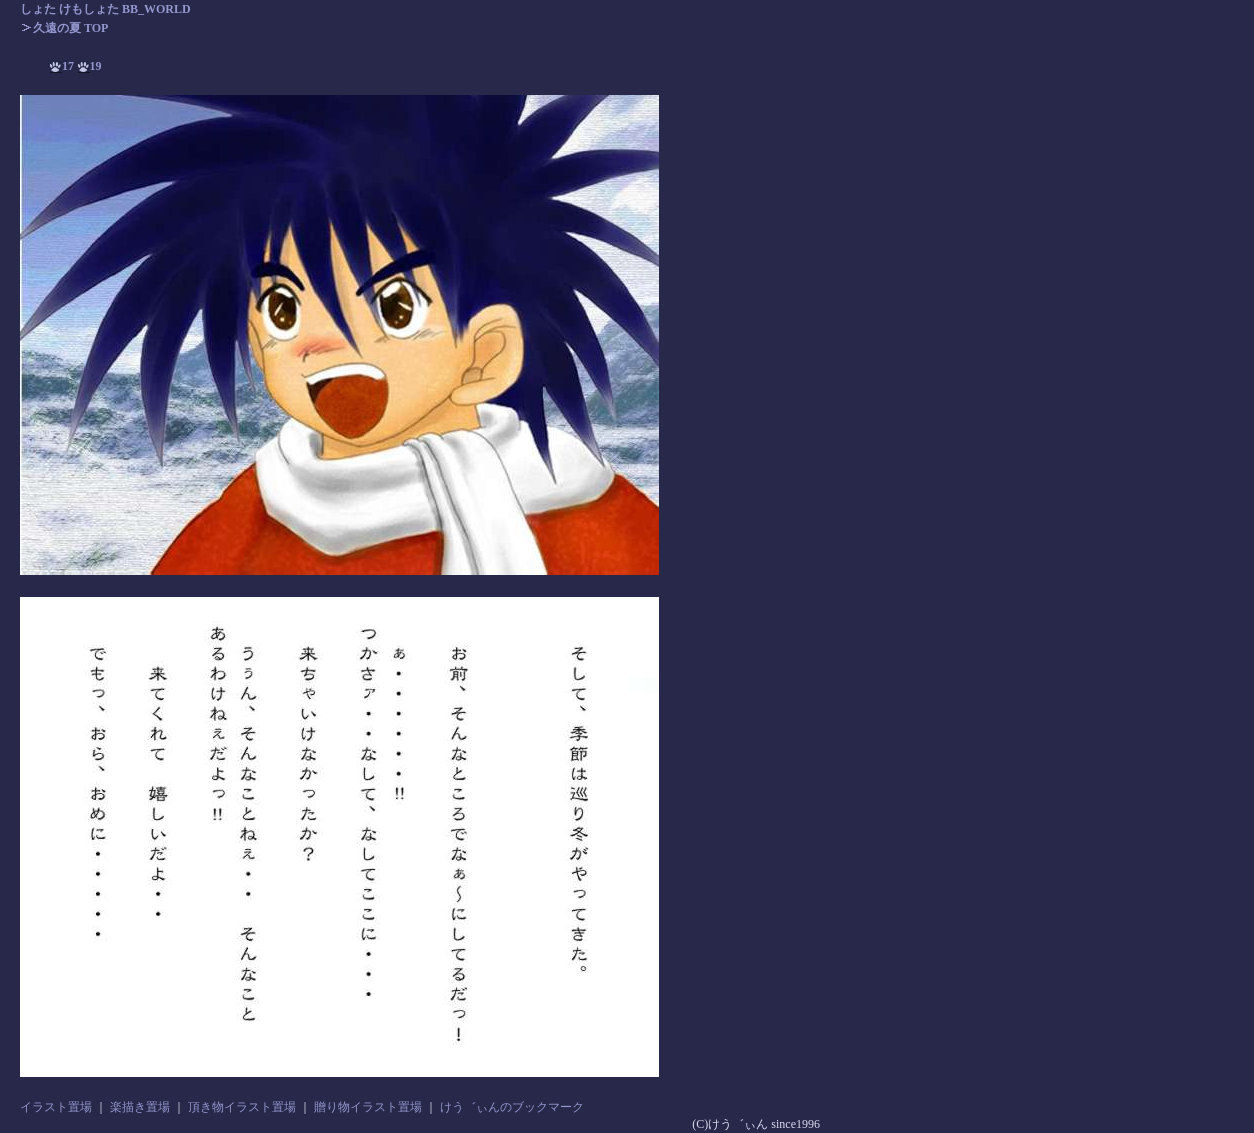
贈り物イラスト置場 (368, 1107)
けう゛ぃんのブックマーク (512, 1107)
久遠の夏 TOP (64, 28)
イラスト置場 (56, 1107)
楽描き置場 (140, 1107)
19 (90, 66)
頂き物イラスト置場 (242, 1107)
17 (62, 66)
